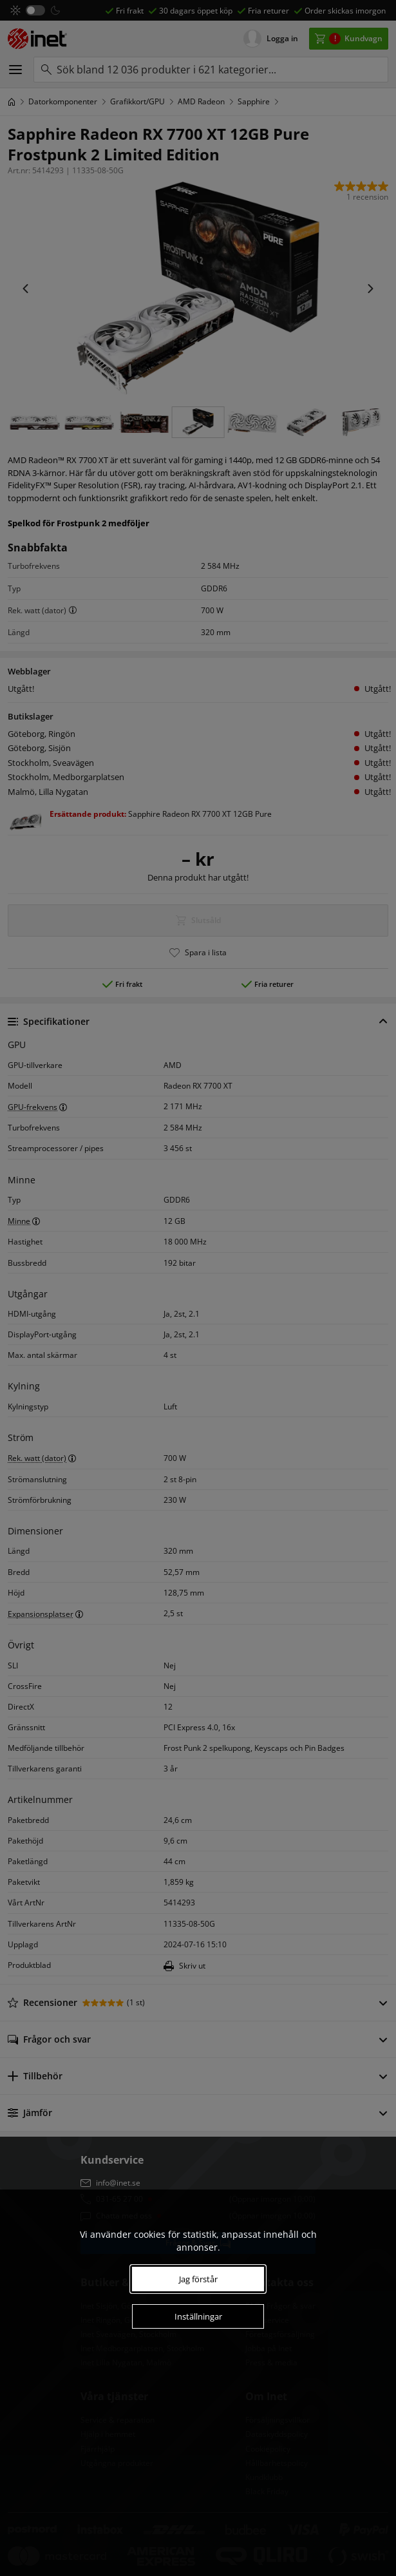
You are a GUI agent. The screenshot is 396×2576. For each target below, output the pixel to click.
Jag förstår (198, 2279)
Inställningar (198, 2316)
